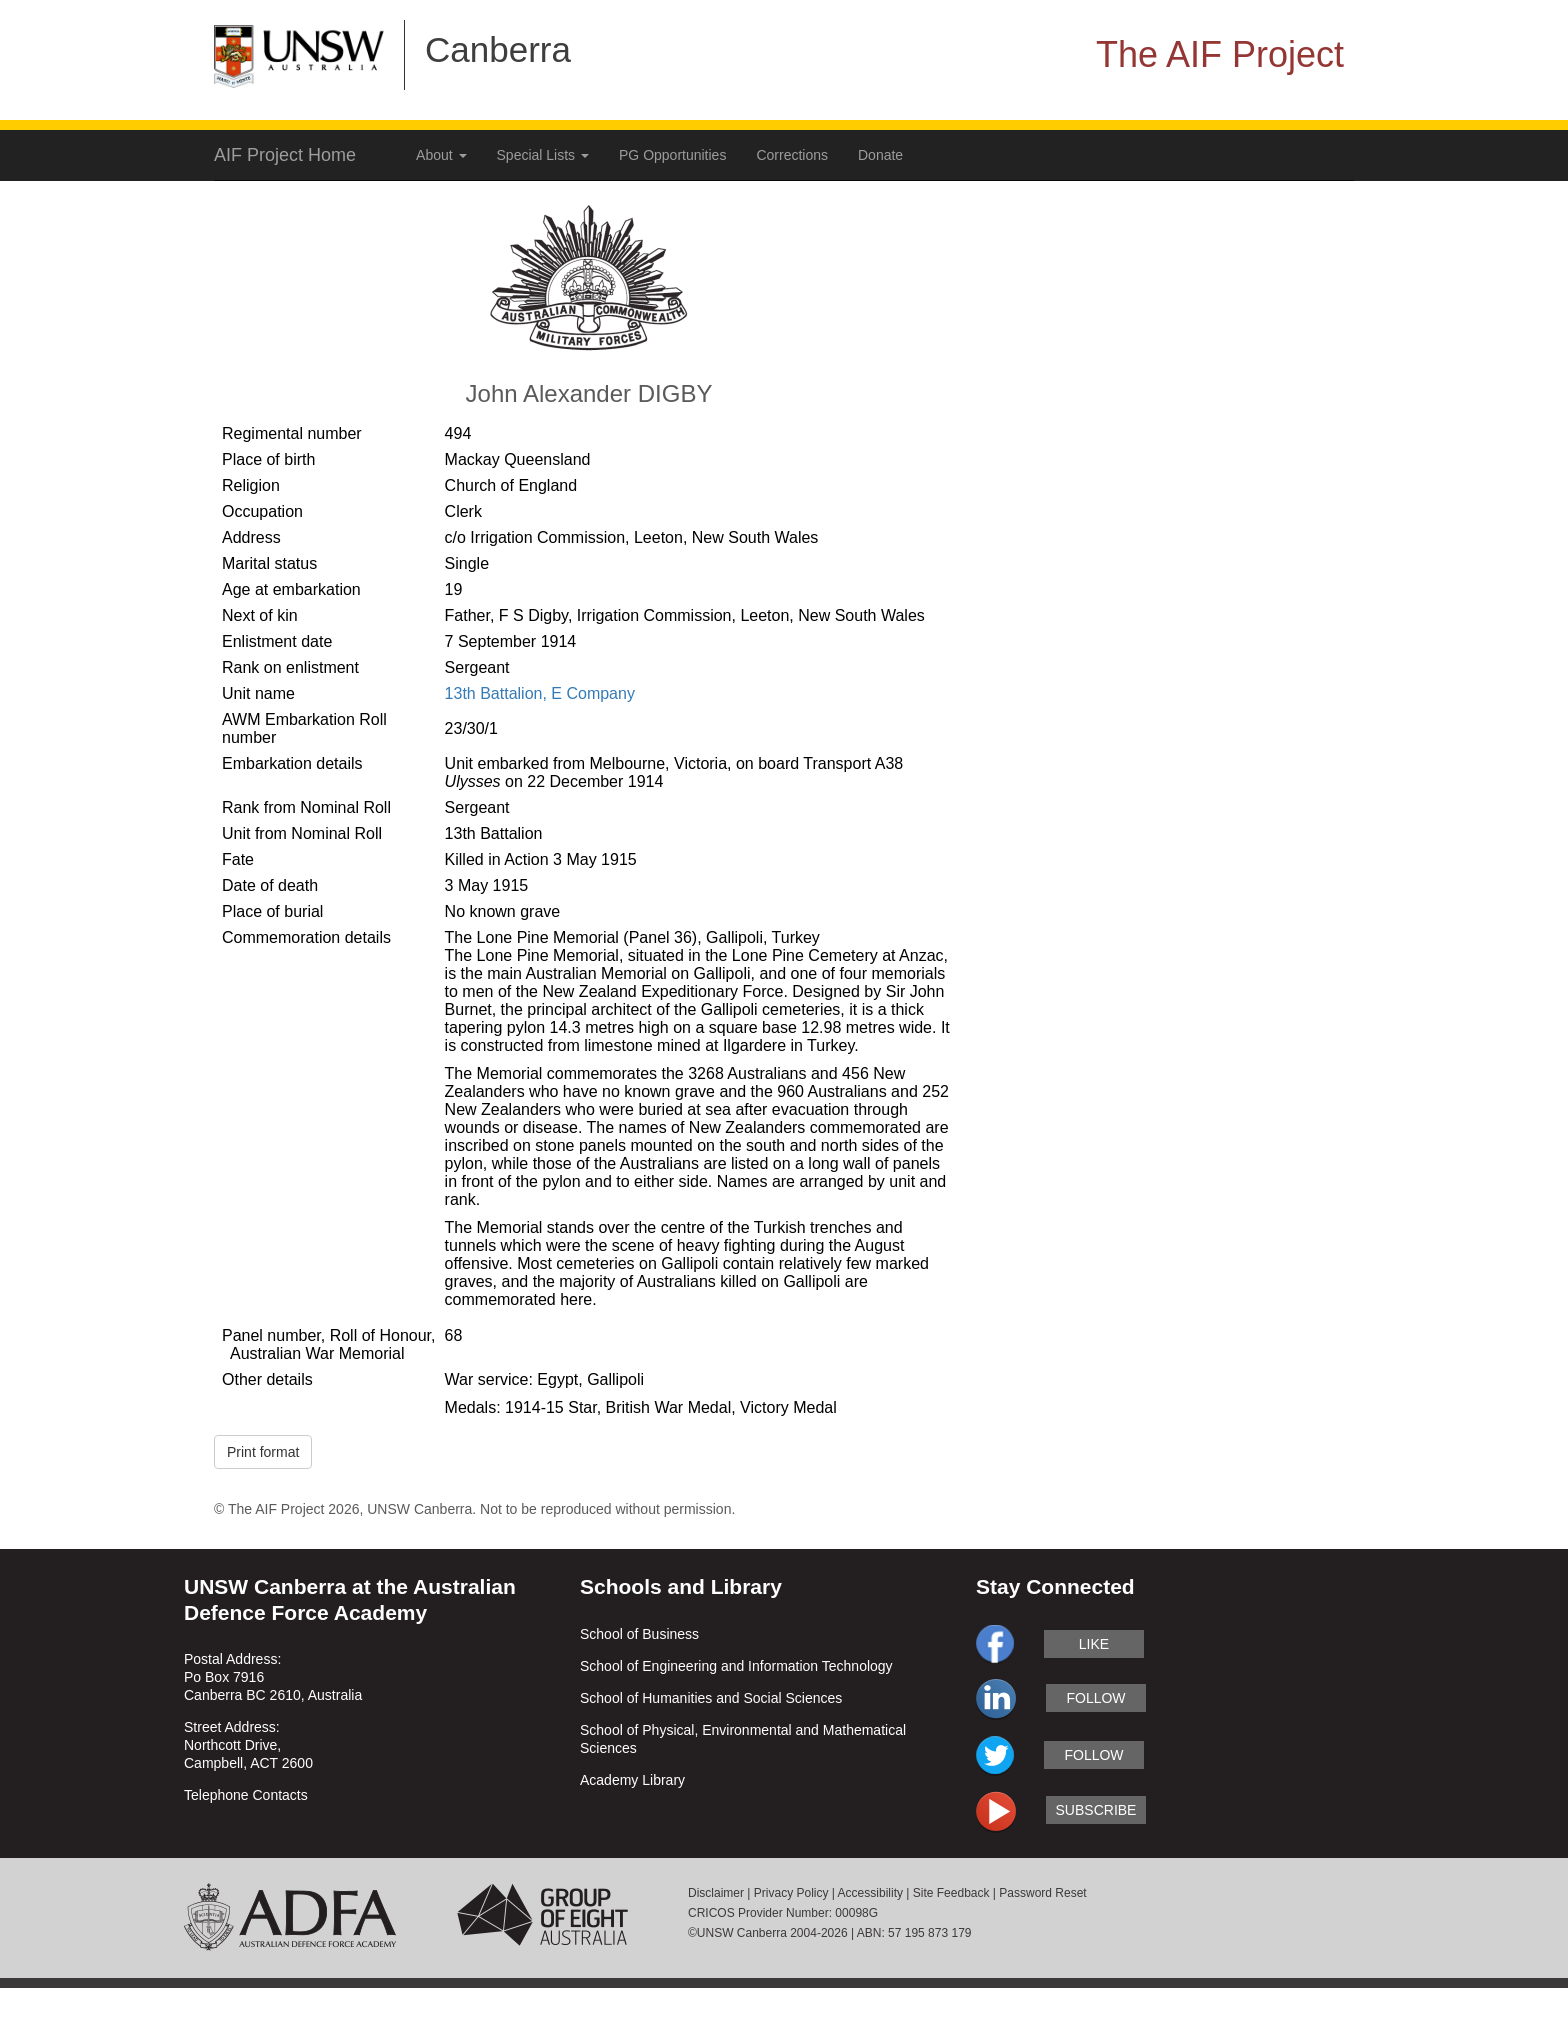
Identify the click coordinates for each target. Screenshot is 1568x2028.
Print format (263, 1452)
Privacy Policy (791, 1893)
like (1094, 1644)
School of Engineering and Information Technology (736, 1666)
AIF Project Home (285, 155)
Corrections (792, 155)
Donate (880, 155)
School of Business (639, 1634)
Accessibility (870, 1893)
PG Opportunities (672, 155)
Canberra (498, 49)
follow (1095, 1698)
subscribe (1096, 1810)
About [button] (441, 155)
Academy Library (632, 1780)
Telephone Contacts (246, 1795)
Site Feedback (951, 1893)
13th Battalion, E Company (540, 693)
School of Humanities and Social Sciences (711, 1698)
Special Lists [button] (543, 155)
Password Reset (1042, 1893)
